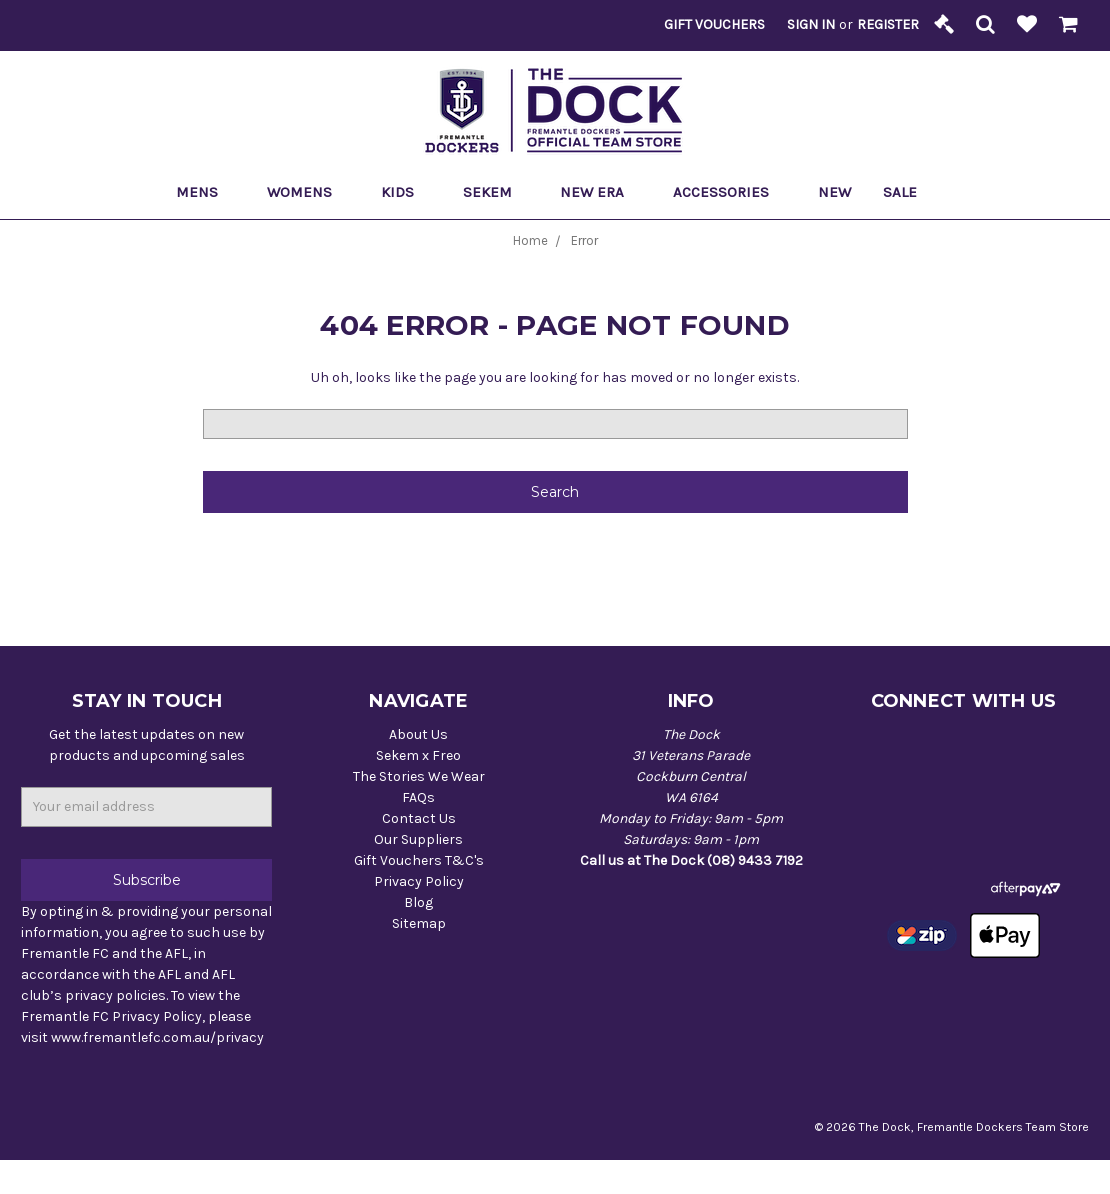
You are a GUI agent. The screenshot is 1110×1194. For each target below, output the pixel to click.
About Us (418, 734)
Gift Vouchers (714, 24)
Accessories (729, 192)
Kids (406, 192)
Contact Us (419, 818)
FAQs (418, 797)
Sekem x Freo (418, 755)
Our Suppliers (418, 839)
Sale (908, 192)
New (834, 192)
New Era (600, 192)
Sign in (811, 24)
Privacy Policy (419, 881)
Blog (418, 902)
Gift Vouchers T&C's (419, 860)
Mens (205, 192)
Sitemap (419, 923)
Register (888, 24)
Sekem (496, 192)
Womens (308, 192)
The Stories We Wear (419, 776)
